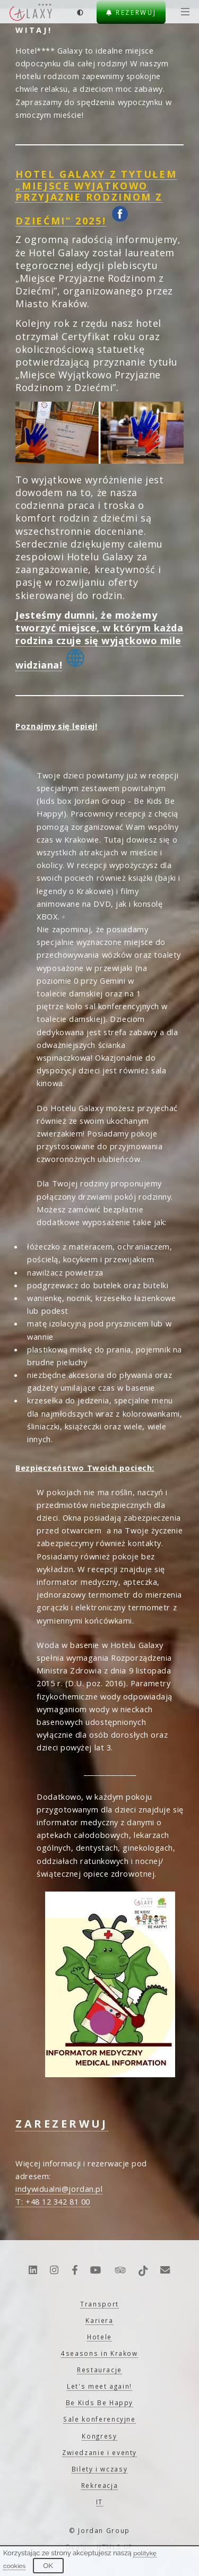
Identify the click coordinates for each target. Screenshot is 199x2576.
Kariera (99, 2320)
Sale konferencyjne (99, 2419)
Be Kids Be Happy (99, 2402)
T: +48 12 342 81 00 (52, 2201)
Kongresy (99, 2436)
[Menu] (183, 12)
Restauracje (99, 2369)
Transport (99, 2304)
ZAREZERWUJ (61, 2124)
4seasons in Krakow (99, 2353)
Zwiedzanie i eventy (99, 2452)
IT (99, 2501)
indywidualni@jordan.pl (58, 2188)
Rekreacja (99, 2485)
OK (48, 2566)
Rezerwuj (131, 12)
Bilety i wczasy (100, 2469)
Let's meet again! (99, 2386)
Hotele (99, 2336)
